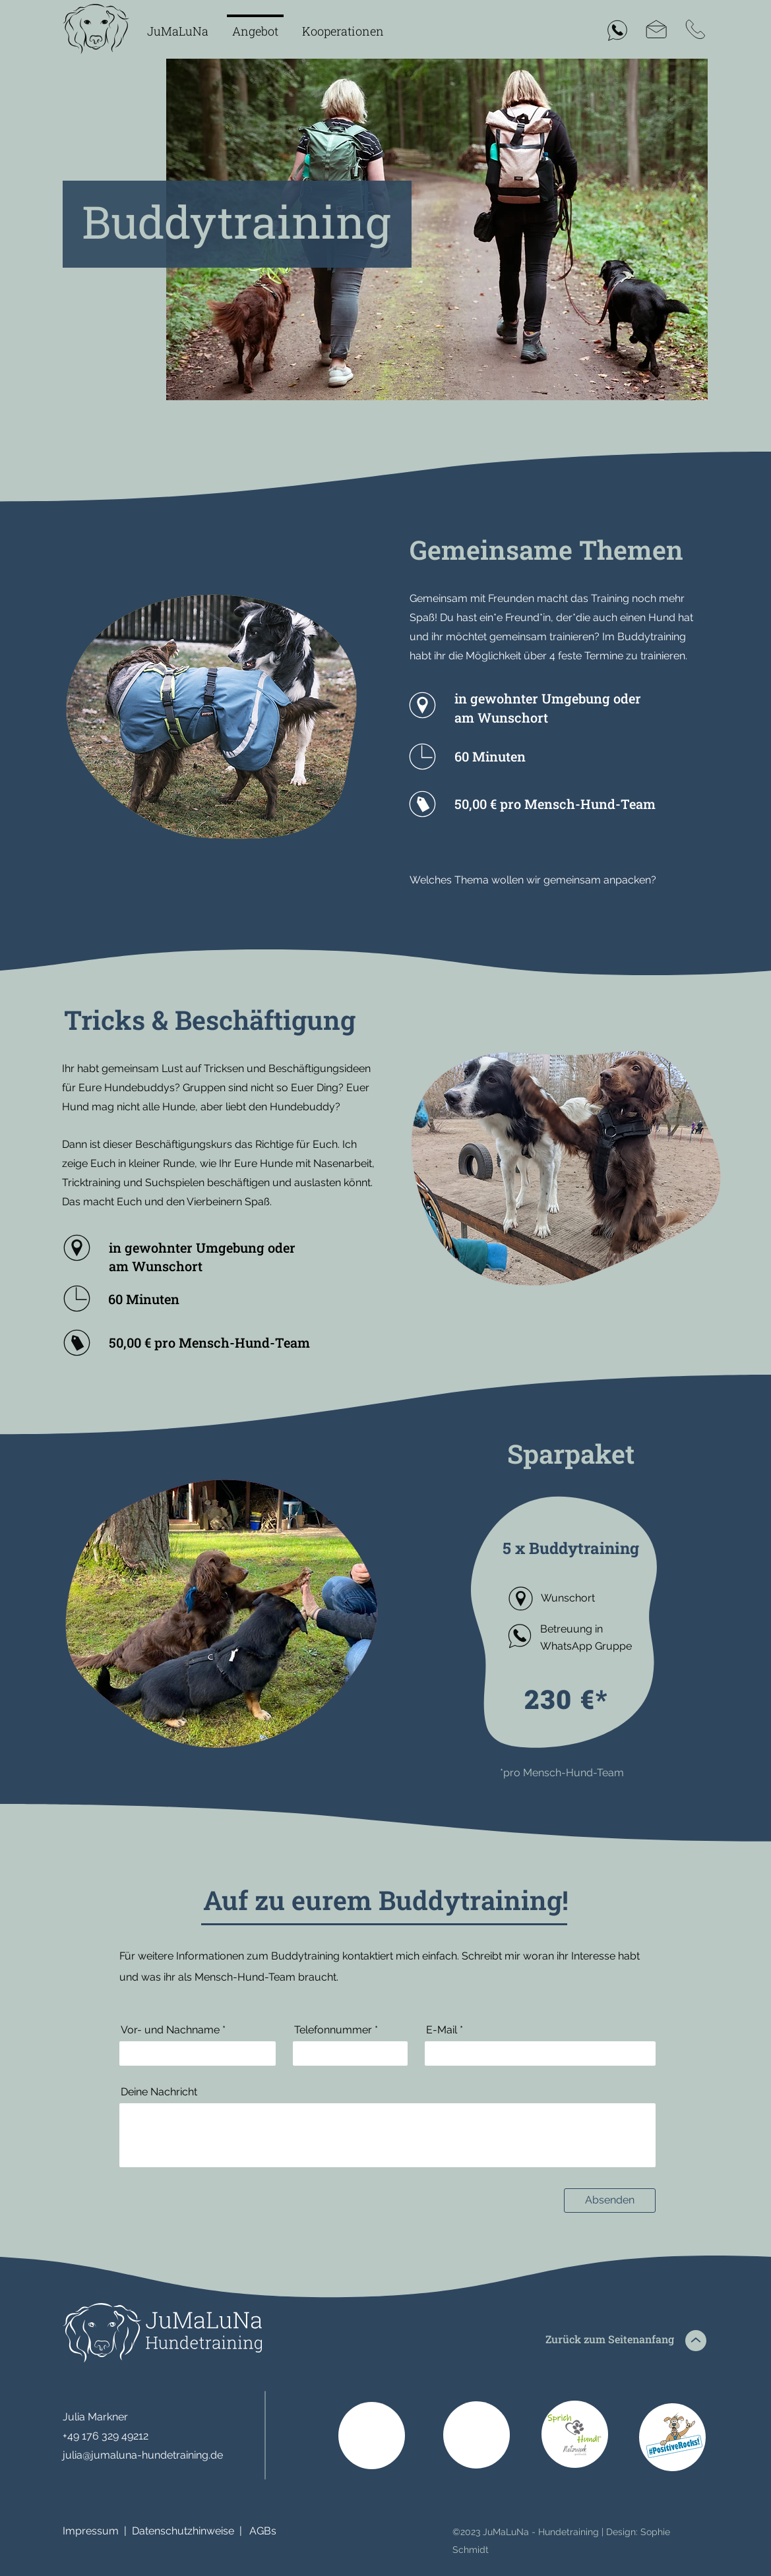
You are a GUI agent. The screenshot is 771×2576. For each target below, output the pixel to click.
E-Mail (441, 2030)
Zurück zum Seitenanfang (609, 2339)
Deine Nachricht (159, 2092)
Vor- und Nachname (170, 2030)
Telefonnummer (333, 2030)
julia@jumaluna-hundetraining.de (143, 2455)
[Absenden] (610, 2200)
